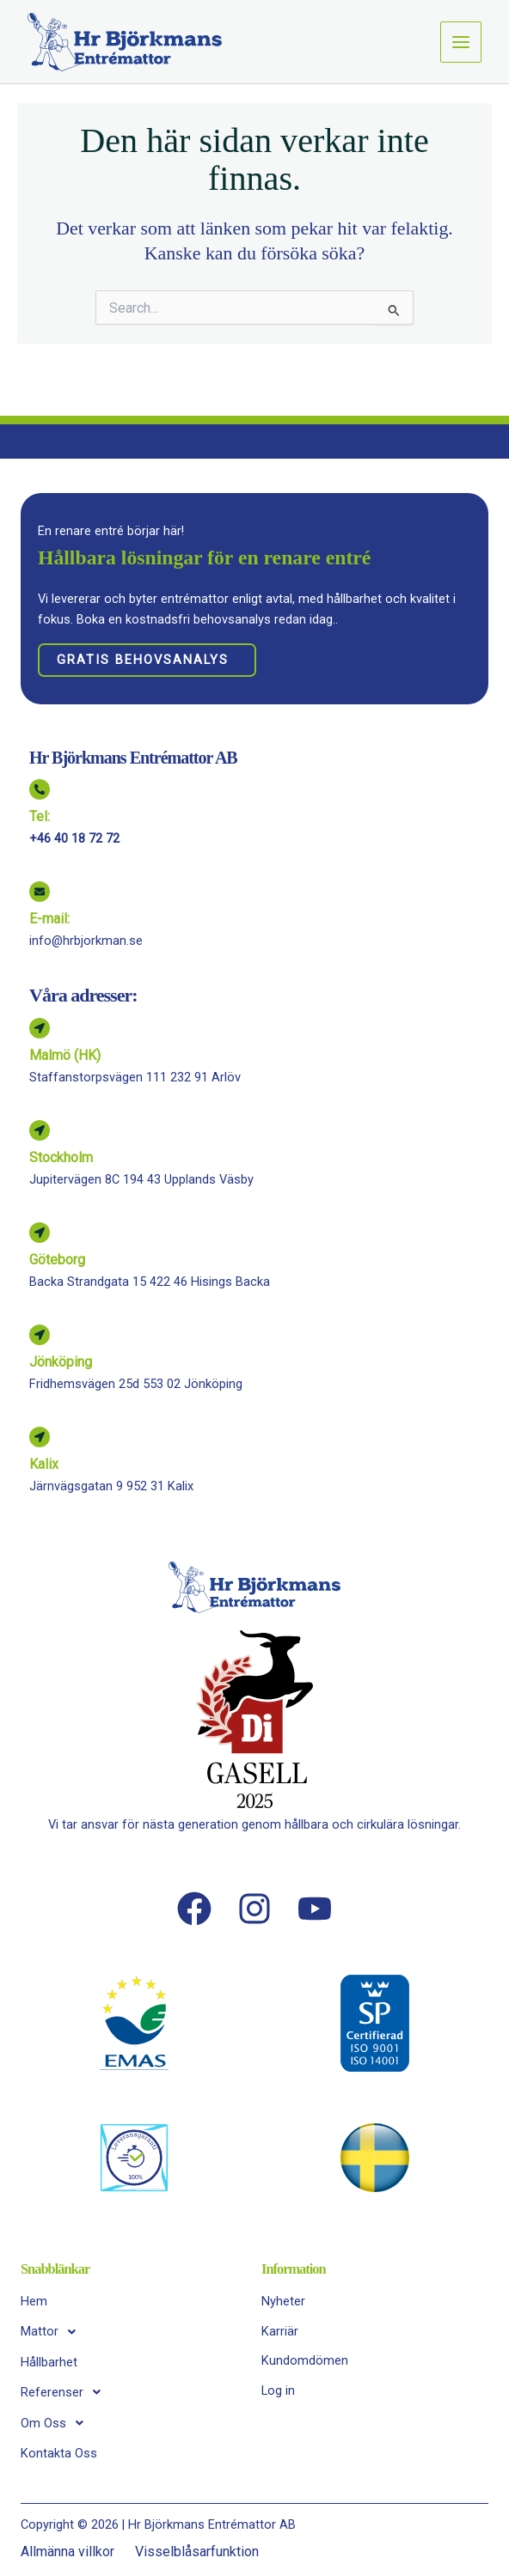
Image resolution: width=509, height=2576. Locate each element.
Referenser (65, 2392)
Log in (278, 2390)
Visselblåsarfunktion (197, 2552)
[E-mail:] (39, 891)
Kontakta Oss (59, 2453)
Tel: (39, 816)
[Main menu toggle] (460, 42)
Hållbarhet (49, 2362)
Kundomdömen (304, 2360)
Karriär (279, 2331)
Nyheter (283, 2301)
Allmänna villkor (67, 2552)
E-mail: (49, 918)
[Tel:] (39, 789)
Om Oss (57, 2423)
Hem (34, 2301)
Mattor (53, 2332)
